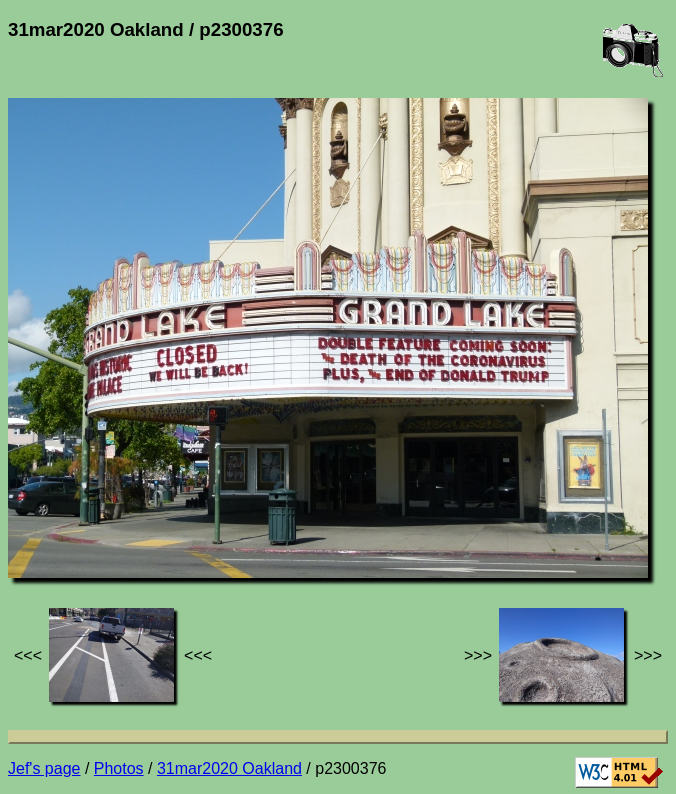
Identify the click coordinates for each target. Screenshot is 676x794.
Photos (119, 768)
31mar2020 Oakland (229, 768)
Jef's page (44, 768)
